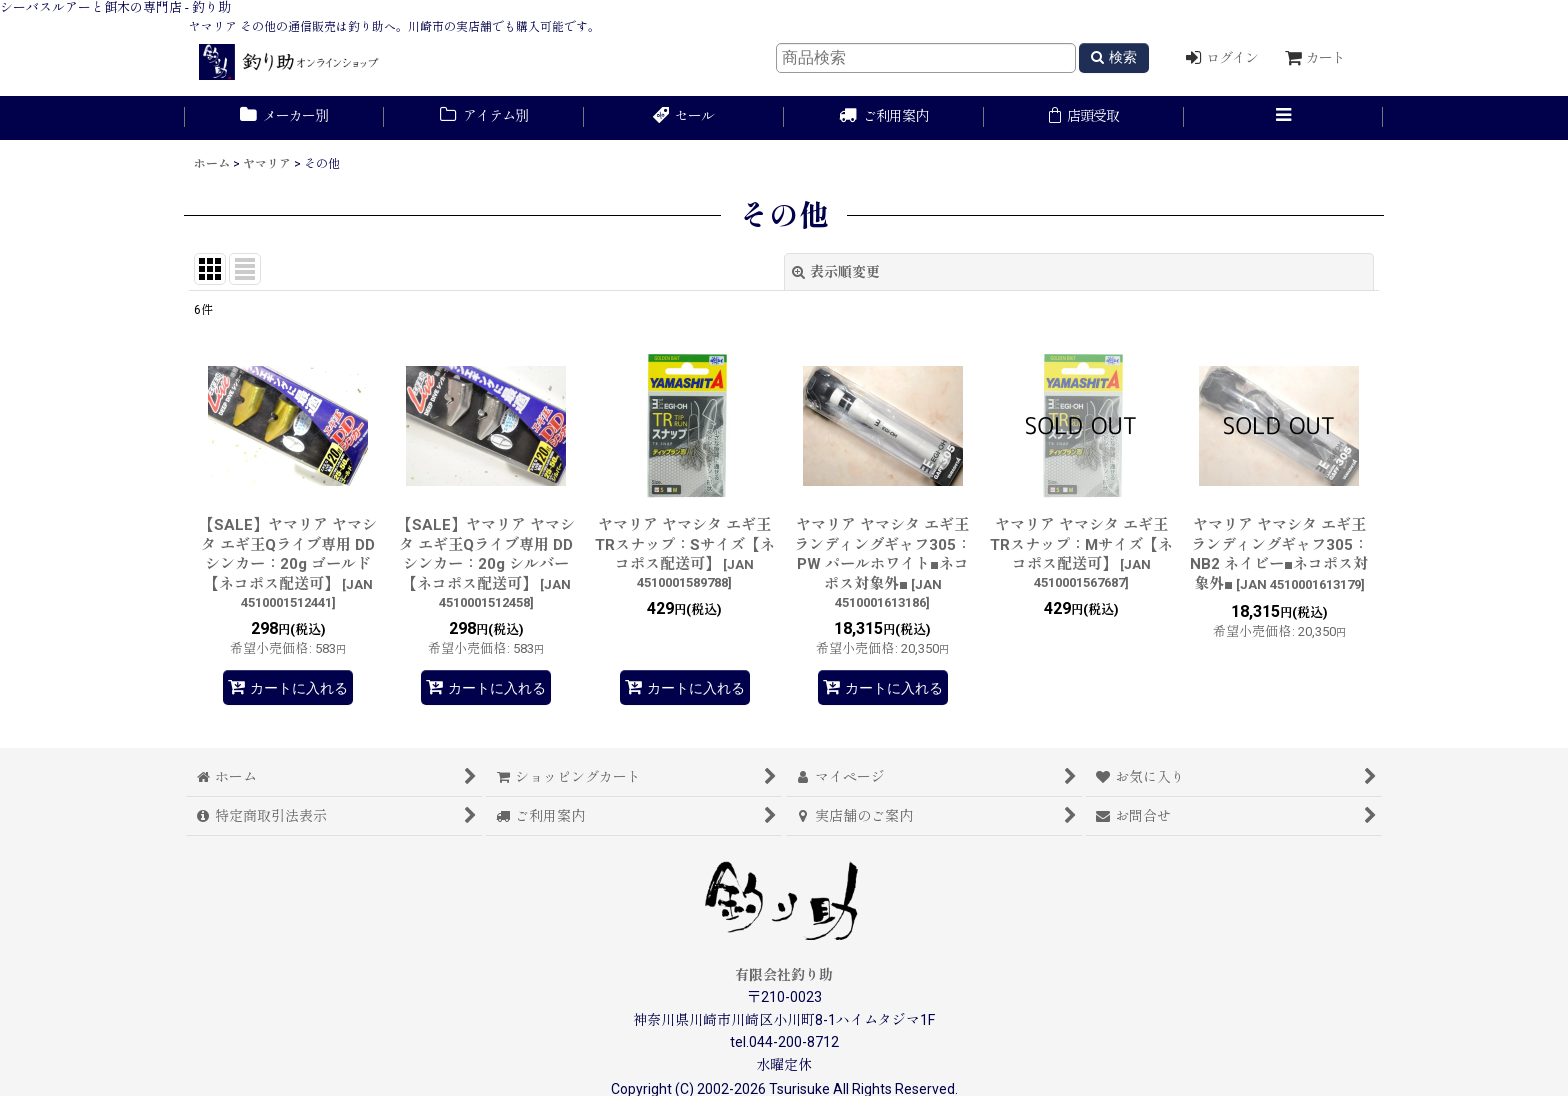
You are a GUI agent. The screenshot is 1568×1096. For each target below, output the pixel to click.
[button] (1284, 118)
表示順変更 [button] (836, 272)
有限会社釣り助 (784, 975)
